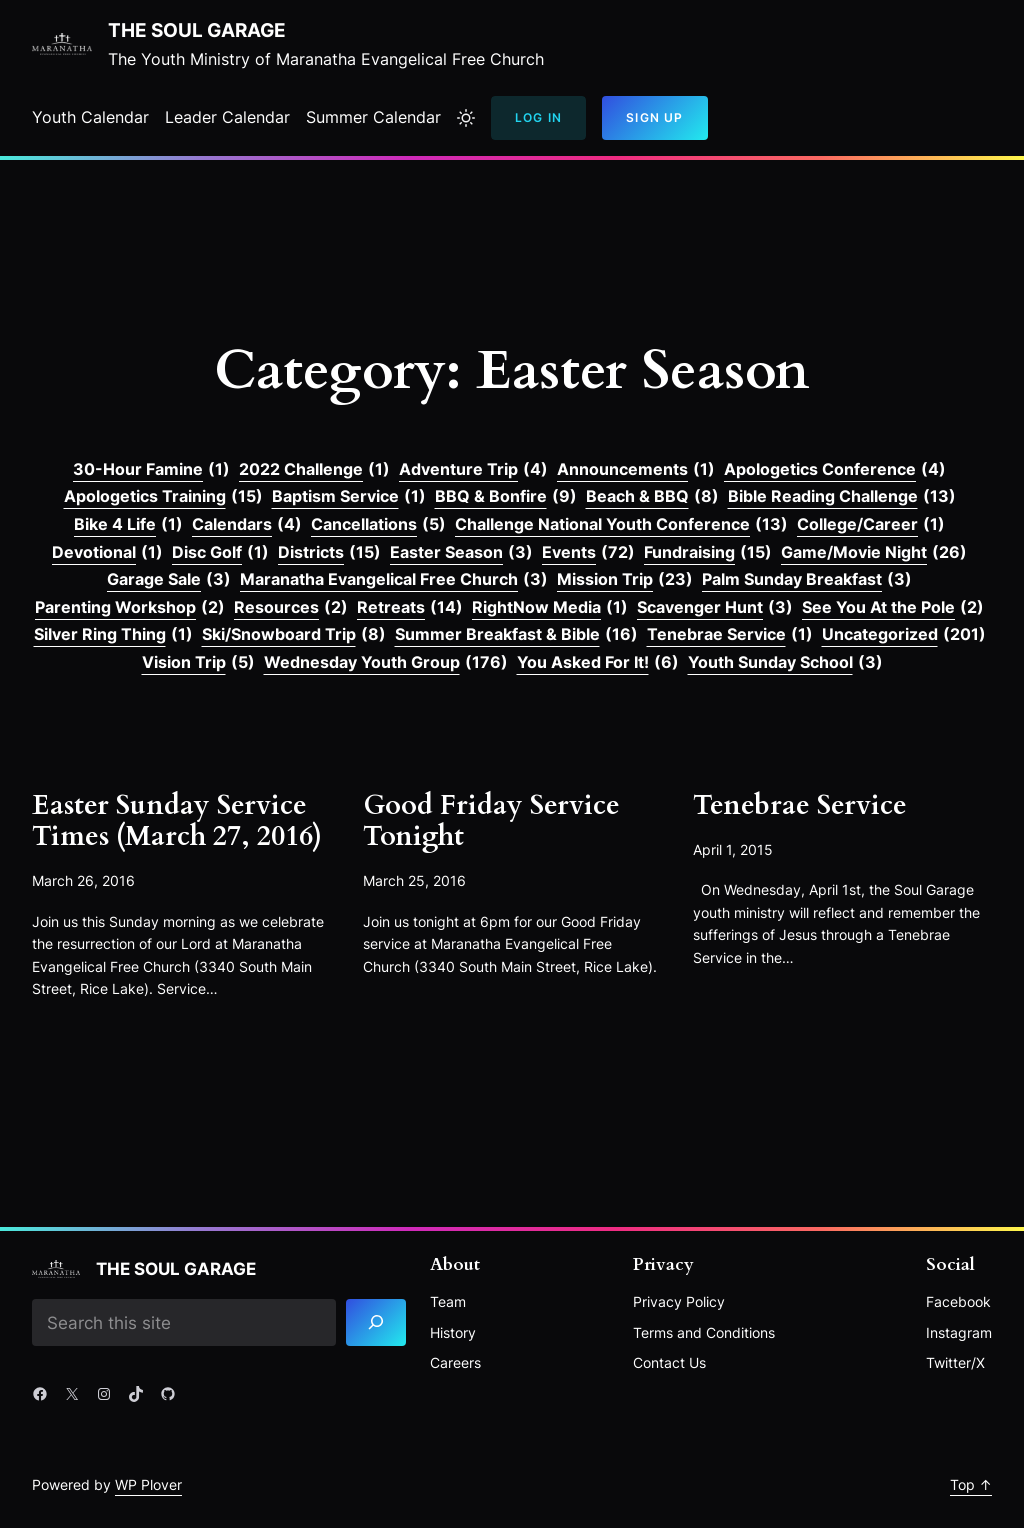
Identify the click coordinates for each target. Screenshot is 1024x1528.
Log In (538, 117)
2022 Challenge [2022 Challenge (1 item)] (314, 470)
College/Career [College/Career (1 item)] (871, 525)
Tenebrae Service (800, 805)
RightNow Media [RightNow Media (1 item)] (550, 608)
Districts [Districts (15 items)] (329, 553)
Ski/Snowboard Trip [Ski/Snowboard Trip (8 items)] (294, 635)
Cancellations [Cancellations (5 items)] (378, 525)
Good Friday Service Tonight (491, 821)
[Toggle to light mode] (466, 118)
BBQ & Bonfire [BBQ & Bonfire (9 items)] (506, 497)
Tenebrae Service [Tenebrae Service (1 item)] (730, 635)
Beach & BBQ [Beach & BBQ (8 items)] (652, 497)
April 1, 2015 (733, 849)
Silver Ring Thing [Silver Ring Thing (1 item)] (113, 635)
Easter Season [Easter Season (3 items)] (461, 553)
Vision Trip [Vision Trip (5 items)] (198, 663)
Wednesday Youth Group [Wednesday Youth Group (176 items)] (386, 663)
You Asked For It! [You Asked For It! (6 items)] (598, 663)
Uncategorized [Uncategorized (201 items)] (904, 635)
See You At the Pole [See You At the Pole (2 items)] (893, 608)
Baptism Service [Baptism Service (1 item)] (349, 497)
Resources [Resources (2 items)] (291, 608)
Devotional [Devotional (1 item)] (107, 553)
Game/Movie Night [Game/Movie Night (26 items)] (874, 553)
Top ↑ (971, 1484)
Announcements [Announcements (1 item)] (636, 470)
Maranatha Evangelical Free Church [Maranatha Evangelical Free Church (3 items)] (394, 580)
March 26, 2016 (83, 880)
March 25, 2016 (414, 880)
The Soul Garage (197, 30)
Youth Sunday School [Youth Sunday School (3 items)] (785, 663)
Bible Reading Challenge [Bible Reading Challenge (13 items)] (842, 497)
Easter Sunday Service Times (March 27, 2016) (177, 821)
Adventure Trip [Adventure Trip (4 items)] (473, 470)
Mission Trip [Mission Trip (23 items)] (625, 580)
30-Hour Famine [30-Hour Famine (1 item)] (151, 470)
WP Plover (148, 1484)
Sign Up (654, 117)
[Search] (376, 1322)
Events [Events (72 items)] (588, 553)
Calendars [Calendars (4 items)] (247, 525)
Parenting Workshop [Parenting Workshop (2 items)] (130, 608)
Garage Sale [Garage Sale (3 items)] (169, 580)
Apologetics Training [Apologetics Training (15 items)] (163, 497)
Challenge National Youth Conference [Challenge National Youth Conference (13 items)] (621, 525)
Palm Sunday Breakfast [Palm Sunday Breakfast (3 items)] (807, 580)
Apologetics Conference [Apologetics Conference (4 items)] (835, 470)
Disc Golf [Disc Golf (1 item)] (220, 553)
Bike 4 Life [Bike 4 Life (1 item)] (128, 525)
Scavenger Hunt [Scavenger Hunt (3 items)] (715, 608)
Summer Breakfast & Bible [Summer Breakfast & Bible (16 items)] (516, 635)
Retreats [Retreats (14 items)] (410, 608)
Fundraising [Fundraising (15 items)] (708, 553)
